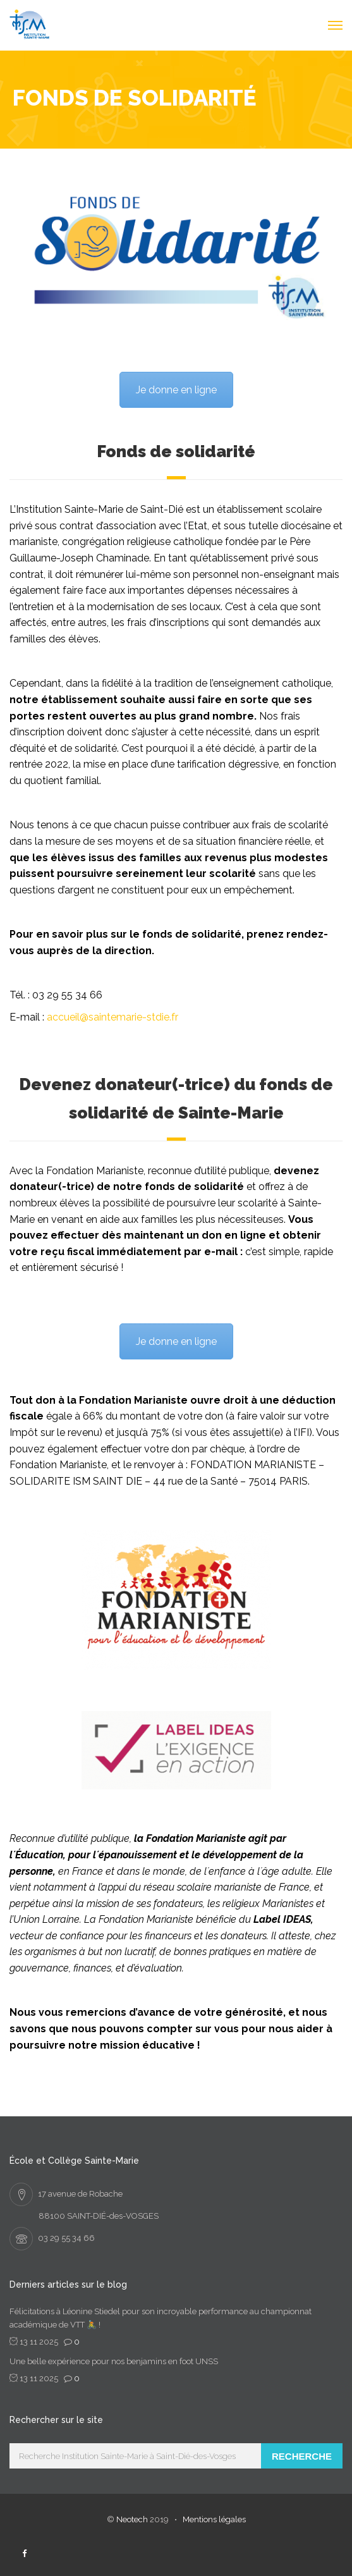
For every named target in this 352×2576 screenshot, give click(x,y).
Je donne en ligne (176, 390)
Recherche (302, 2456)
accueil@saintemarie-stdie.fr (112, 1017)
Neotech (132, 2519)
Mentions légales (214, 2519)
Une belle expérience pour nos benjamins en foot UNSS (113, 2361)
